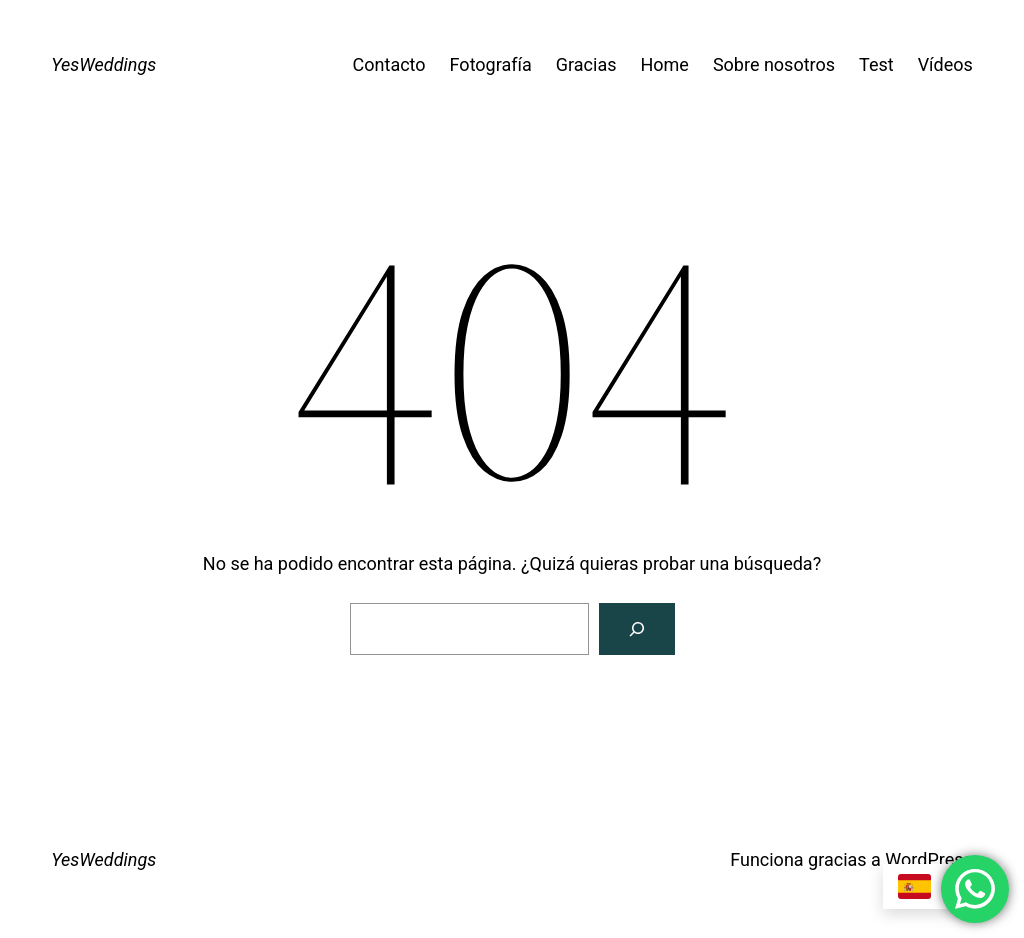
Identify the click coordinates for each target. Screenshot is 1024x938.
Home (664, 64)
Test (876, 64)
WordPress (928, 859)
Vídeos (945, 64)
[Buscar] (637, 629)
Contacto (389, 64)
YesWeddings (103, 64)
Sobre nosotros (774, 64)
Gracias (586, 64)
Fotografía (491, 64)
